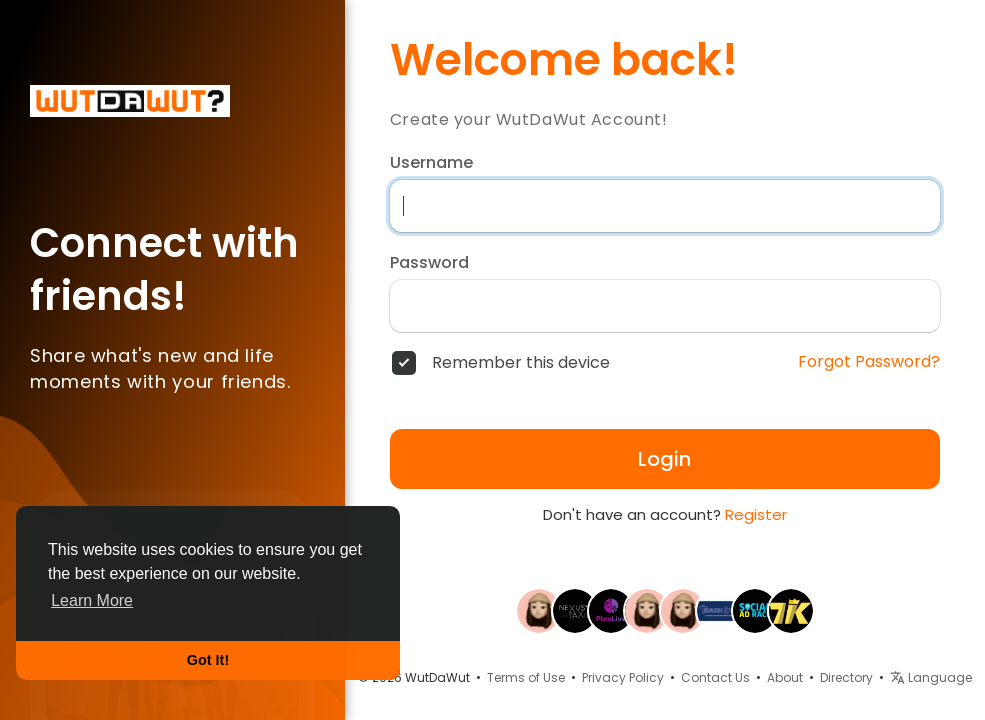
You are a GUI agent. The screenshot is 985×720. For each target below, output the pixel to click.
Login (664, 459)
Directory (846, 677)
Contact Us (715, 677)
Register (756, 514)
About (785, 677)
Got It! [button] (208, 660)
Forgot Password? (869, 362)
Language (931, 677)
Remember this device (521, 363)
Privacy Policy (623, 677)
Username (431, 163)
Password (429, 263)
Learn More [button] (92, 600)
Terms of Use (526, 677)
